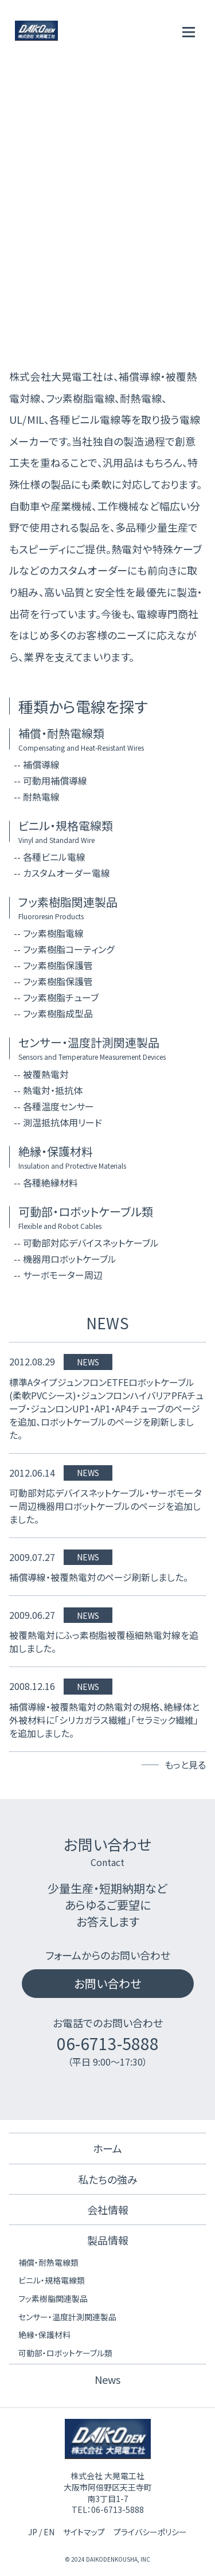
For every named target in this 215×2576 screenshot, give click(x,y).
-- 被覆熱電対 (41, 1074)
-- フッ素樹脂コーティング (64, 949)
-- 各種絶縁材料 (46, 1182)
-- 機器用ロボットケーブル (65, 1259)
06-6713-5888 (108, 2043)
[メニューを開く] (188, 32)
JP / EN (41, 2532)
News (107, 2379)
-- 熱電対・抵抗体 (48, 1090)
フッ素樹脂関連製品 (53, 2298)
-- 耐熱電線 (37, 796)
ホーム (107, 2148)
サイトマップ (84, 2532)
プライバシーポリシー (150, 2532)
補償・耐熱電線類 (48, 2262)
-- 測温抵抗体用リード (58, 1122)
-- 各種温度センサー (54, 1106)
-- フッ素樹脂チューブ (56, 997)
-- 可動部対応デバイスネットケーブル (86, 1243)
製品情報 (107, 2239)
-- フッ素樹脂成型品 (53, 1013)
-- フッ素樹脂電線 (49, 933)
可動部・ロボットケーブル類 (65, 2353)
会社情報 (107, 2209)
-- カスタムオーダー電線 (62, 873)
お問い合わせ (107, 1983)
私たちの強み (108, 2179)
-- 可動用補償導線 (50, 780)
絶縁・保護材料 (44, 2334)
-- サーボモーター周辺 (58, 1275)
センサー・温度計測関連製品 (67, 2317)
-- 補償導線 (37, 764)
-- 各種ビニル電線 (49, 857)
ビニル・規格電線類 (51, 2280)
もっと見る (185, 1764)
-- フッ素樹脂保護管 (53, 965)
